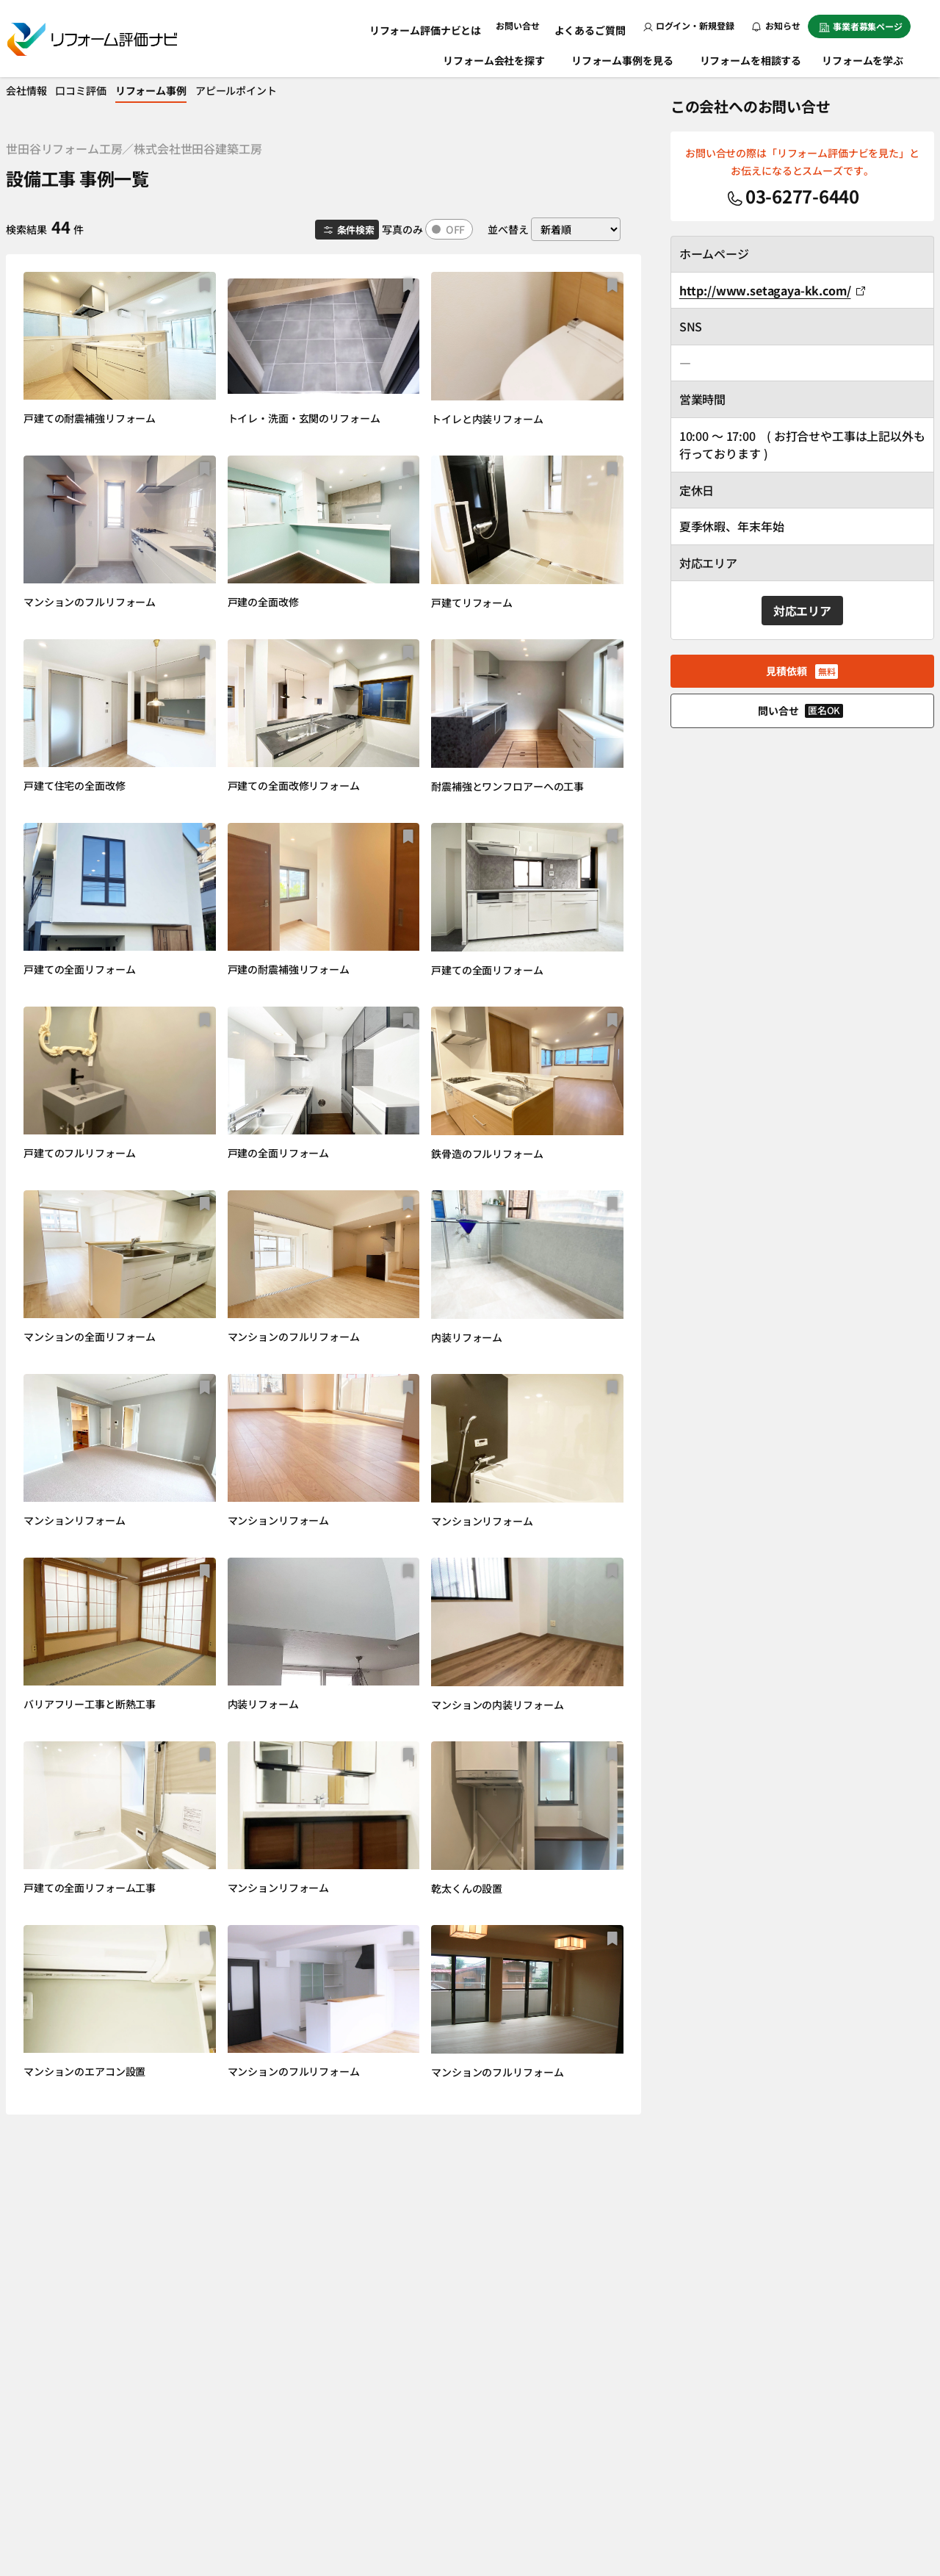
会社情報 (36, 90)
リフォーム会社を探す (495, 57)
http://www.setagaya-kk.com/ (772, 290)
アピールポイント (281, 90)
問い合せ (800, 710)
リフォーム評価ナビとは (443, 25)
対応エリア (802, 610)
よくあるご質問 (594, 25)
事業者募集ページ (861, 26)
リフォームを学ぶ (870, 57)
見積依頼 (802, 671)
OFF (456, 229)
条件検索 (343, 230)
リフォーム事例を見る (624, 57)
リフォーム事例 (184, 90)
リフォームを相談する (752, 57)
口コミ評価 (102, 90)
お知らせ (776, 25)
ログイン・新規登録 (688, 25)
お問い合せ (527, 25)
